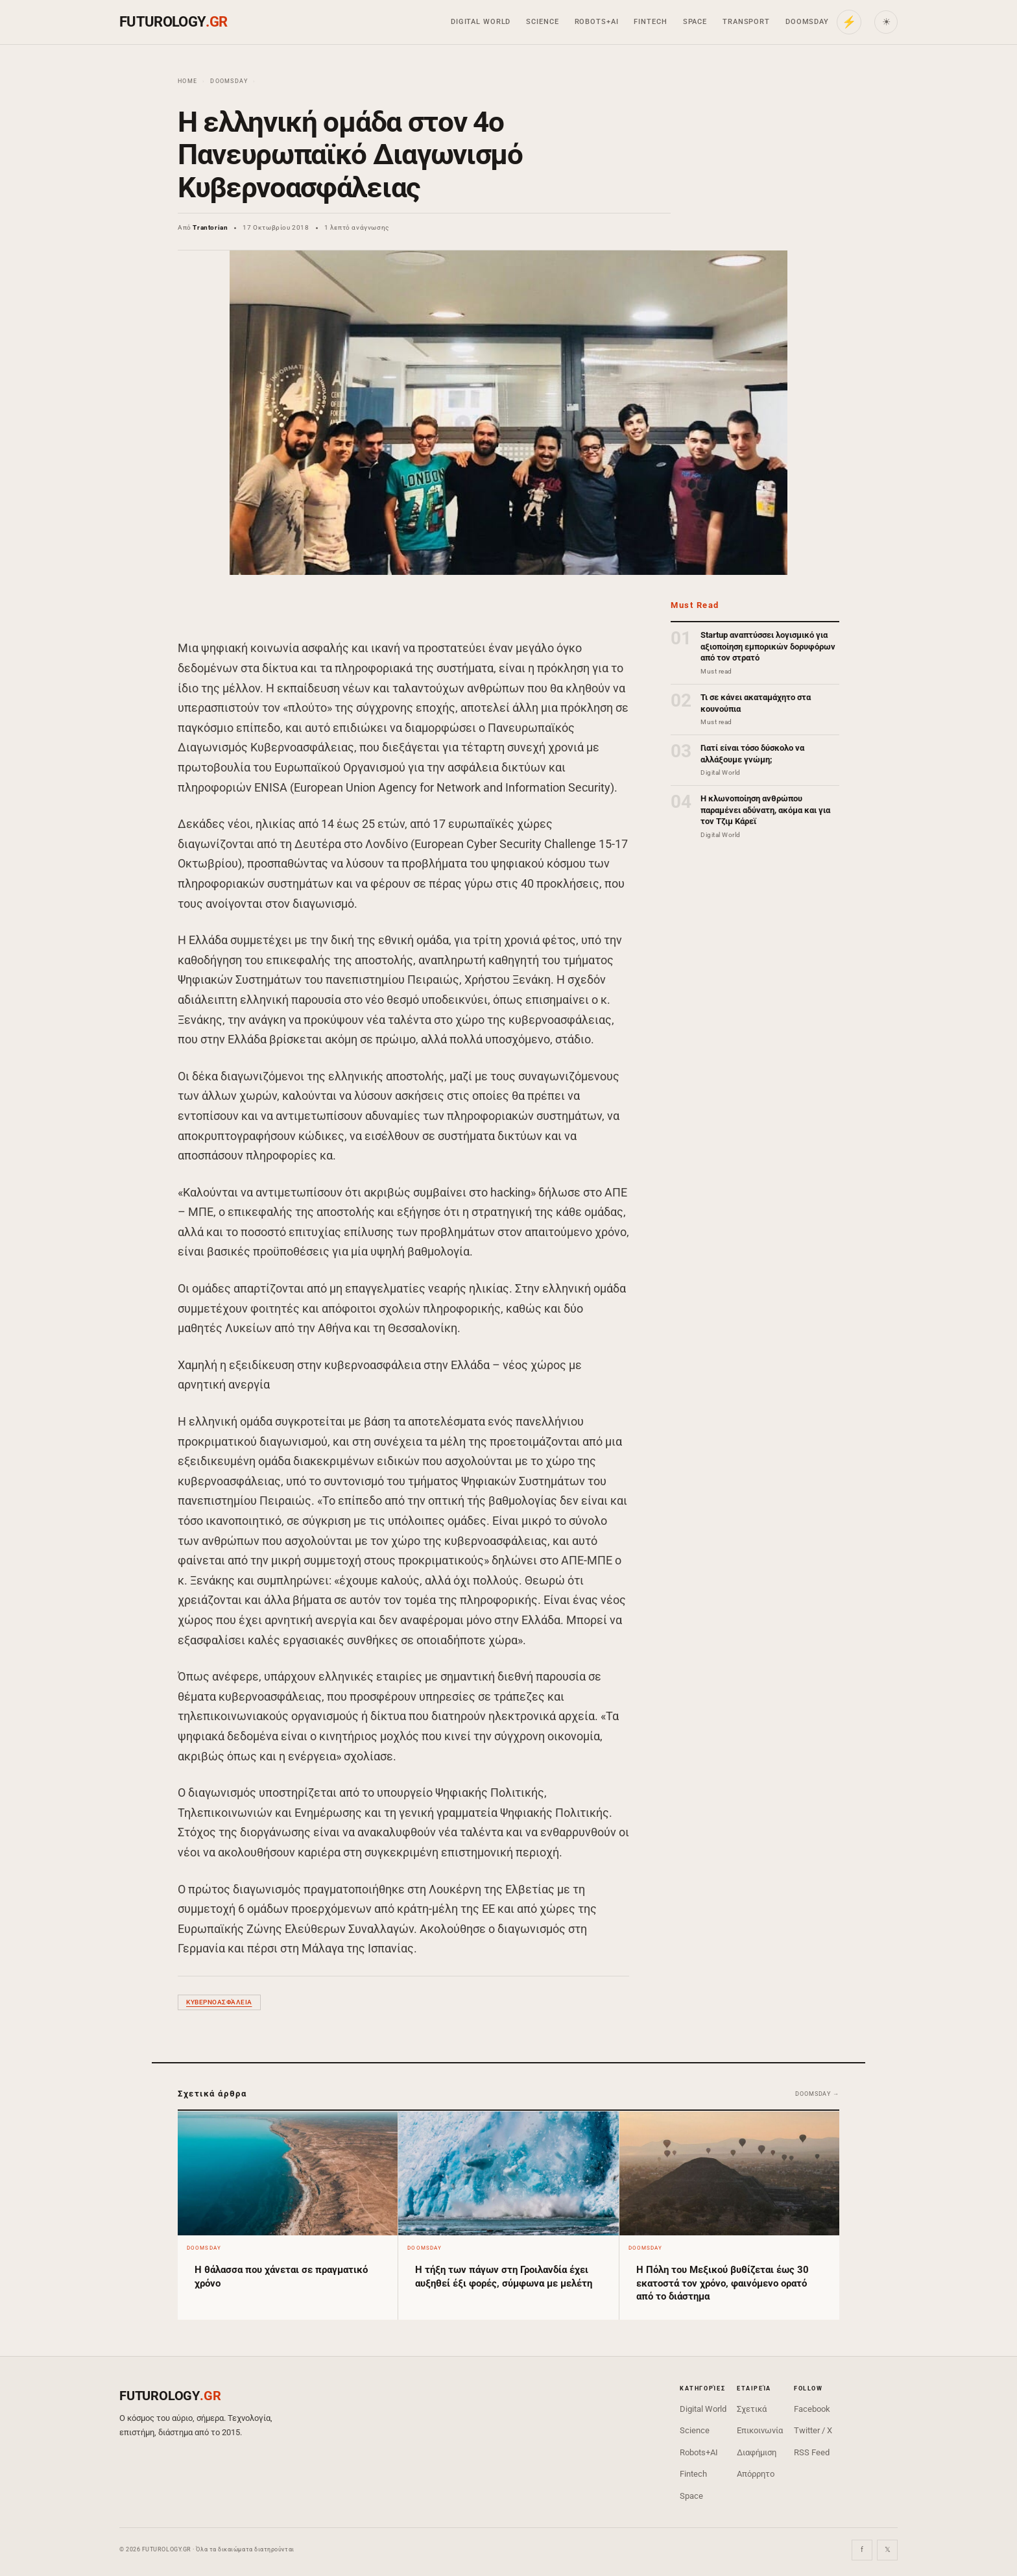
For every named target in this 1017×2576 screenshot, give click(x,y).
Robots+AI (597, 22)
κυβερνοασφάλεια (219, 2002)
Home (187, 81)
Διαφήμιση (756, 2452)
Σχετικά (752, 2409)
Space (695, 22)
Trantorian (210, 227)
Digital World (480, 22)
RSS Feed (812, 2452)
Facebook (812, 2409)
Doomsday (807, 22)
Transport (746, 22)
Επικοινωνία (760, 2430)
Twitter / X (813, 2430)
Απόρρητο (755, 2474)
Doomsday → (817, 2094)
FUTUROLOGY (173, 22)
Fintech (650, 22)
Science (542, 22)
